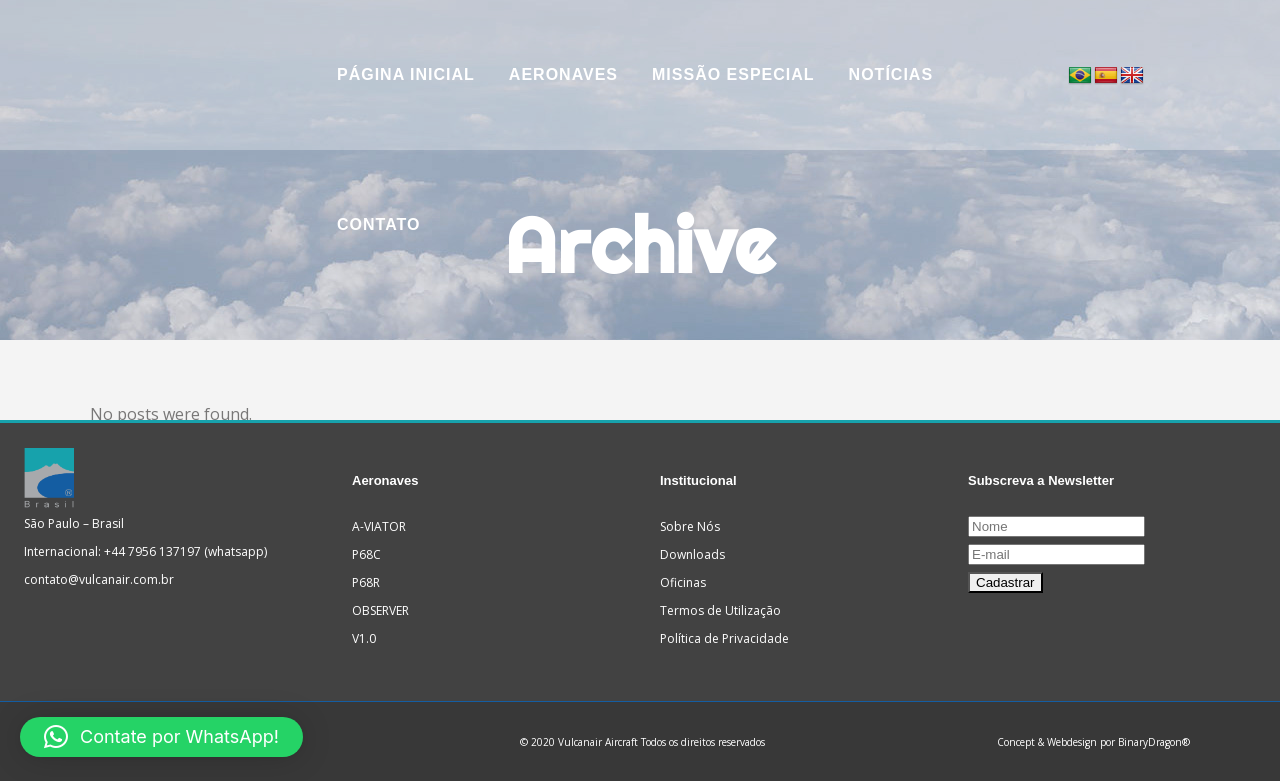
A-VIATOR (379, 526)
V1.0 (364, 638)
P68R (366, 582)
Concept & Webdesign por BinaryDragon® (1093, 742)
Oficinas (683, 582)
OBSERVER (380, 610)
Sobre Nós (690, 526)
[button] (161, 737)
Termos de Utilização (720, 610)
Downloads (692, 554)
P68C (366, 554)
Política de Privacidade (724, 638)
